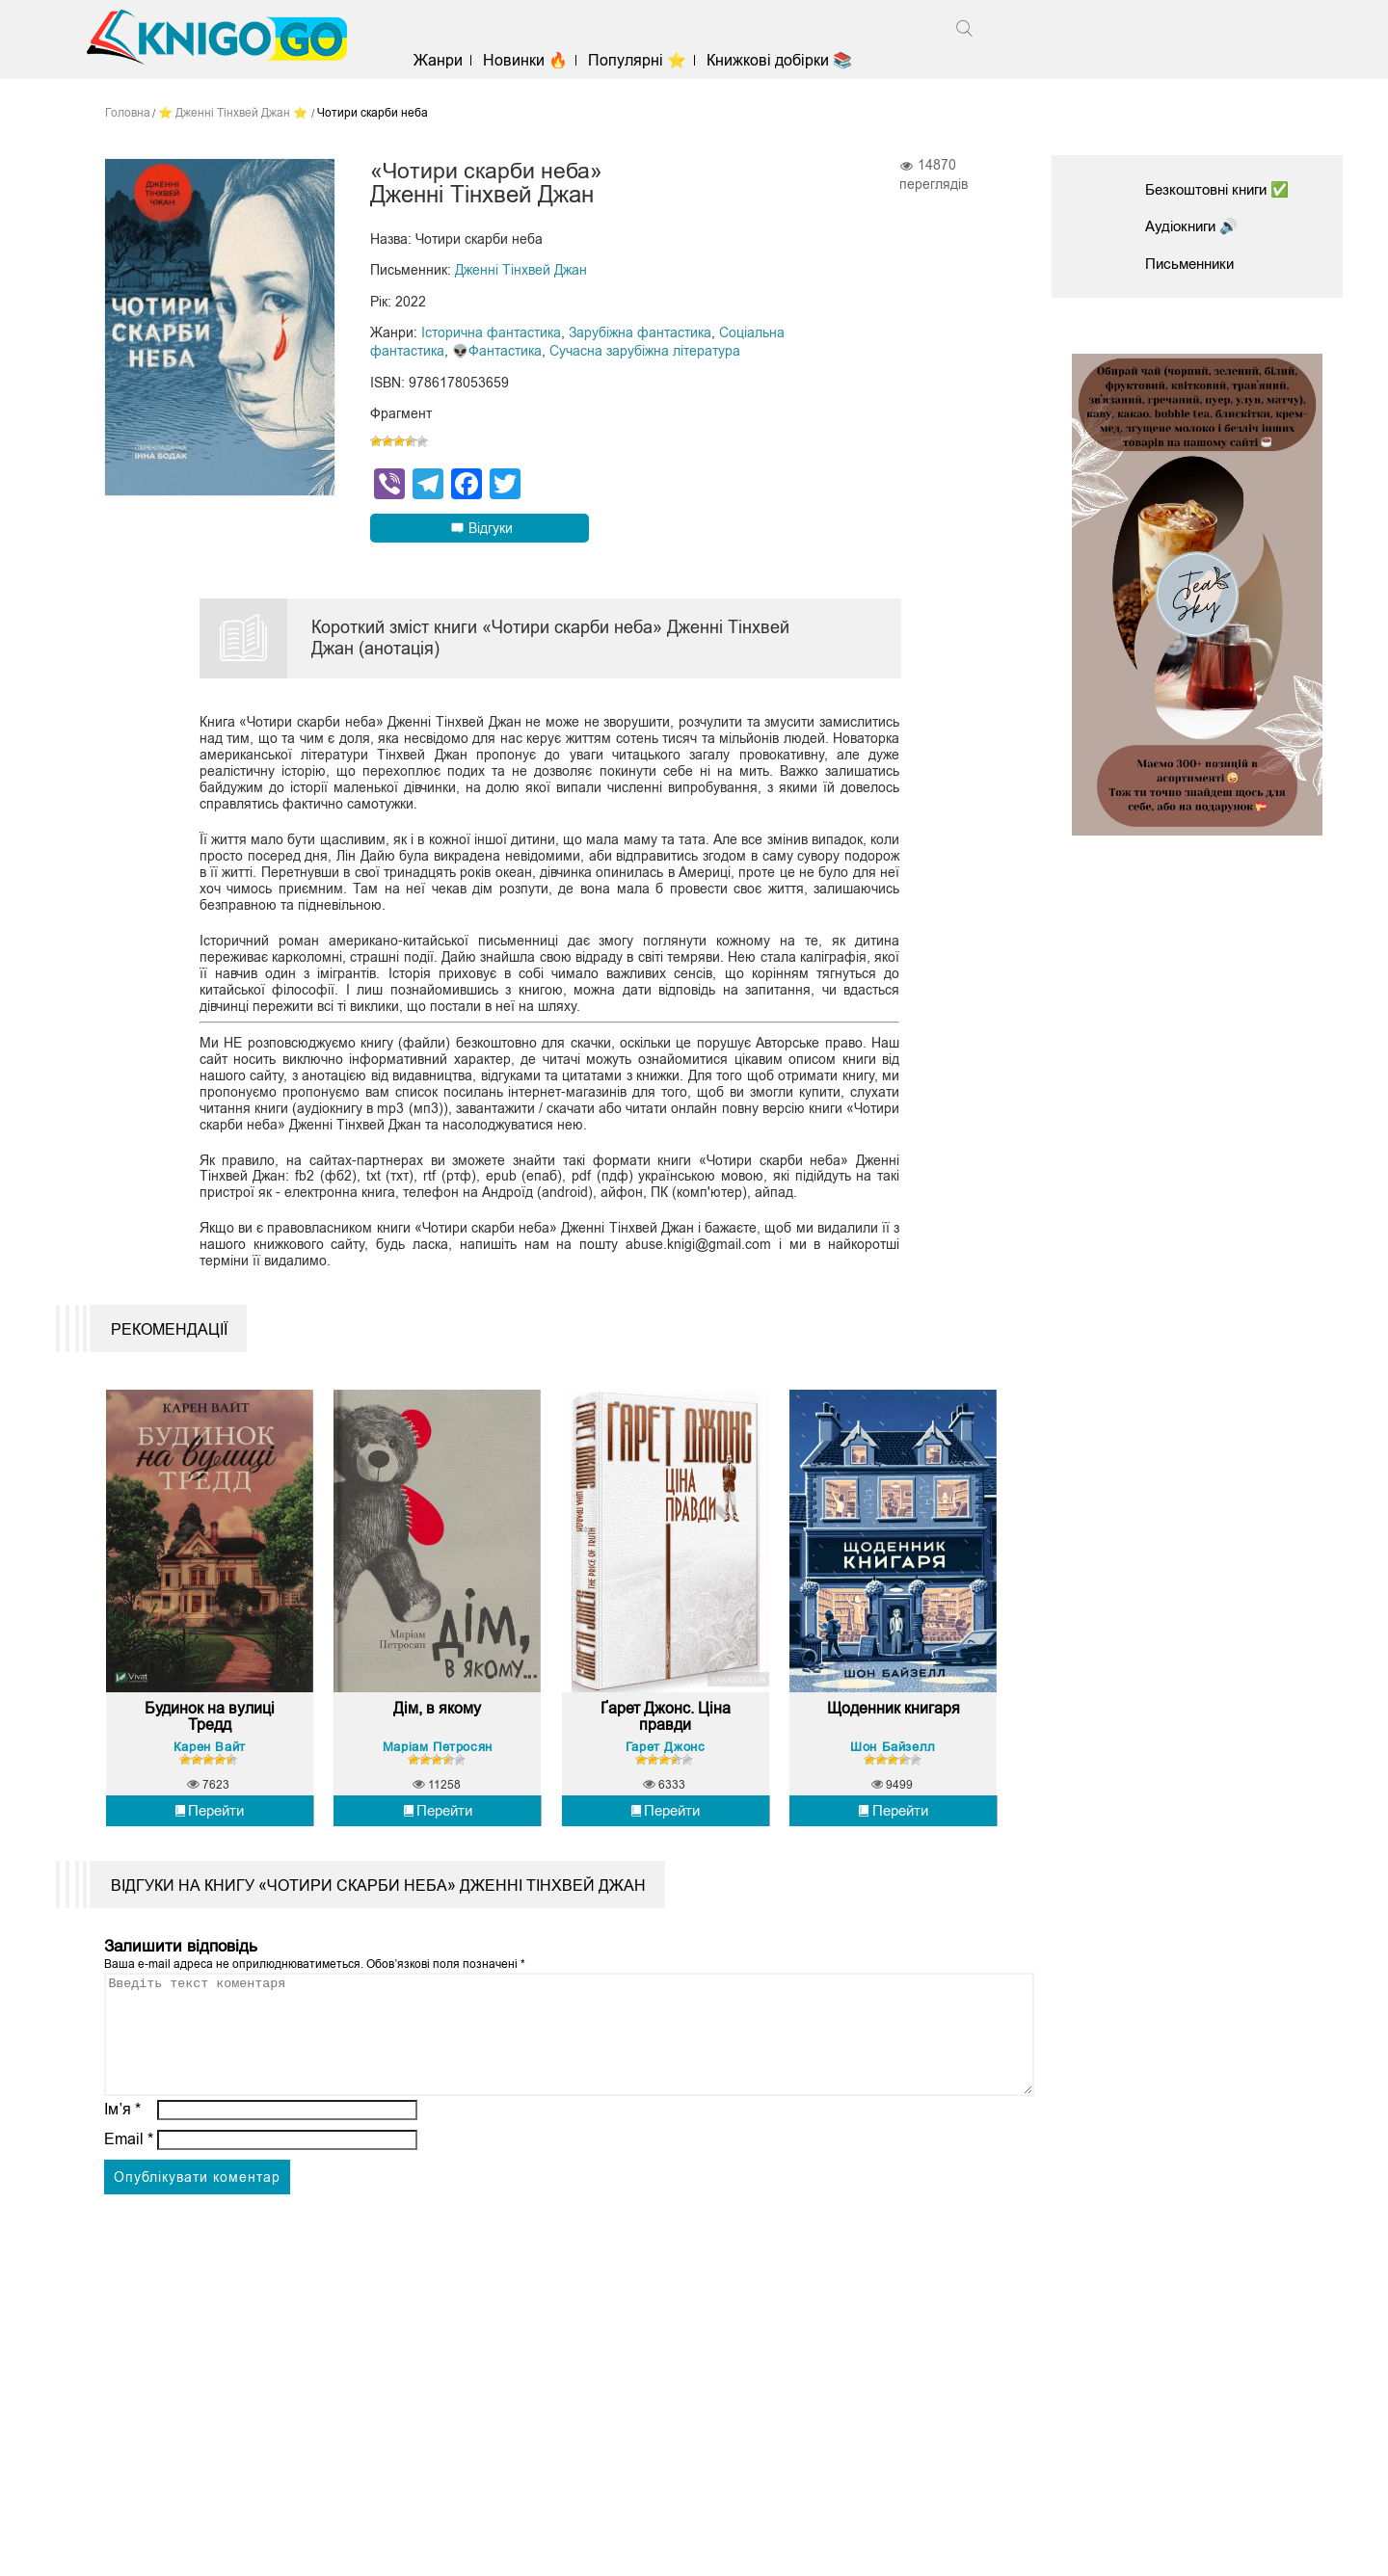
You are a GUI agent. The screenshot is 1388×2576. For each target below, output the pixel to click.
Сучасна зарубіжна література (644, 350)
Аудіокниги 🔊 (1195, 226)
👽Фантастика (497, 350)
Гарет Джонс (666, 1765)
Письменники (1193, 263)
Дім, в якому (437, 1727)
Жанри (445, 60)
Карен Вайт (210, 1765)
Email (128, 2180)
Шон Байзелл (893, 1765)
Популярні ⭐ (645, 60)
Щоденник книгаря (893, 1727)
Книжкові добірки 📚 (787, 60)
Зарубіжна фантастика (640, 332)
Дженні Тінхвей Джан (521, 271)
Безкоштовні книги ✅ (1223, 189)
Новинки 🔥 (533, 60)
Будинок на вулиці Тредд (210, 1736)
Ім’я (122, 2150)
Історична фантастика (491, 332)
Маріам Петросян (438, 1765)
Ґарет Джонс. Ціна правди (666, 1736)
